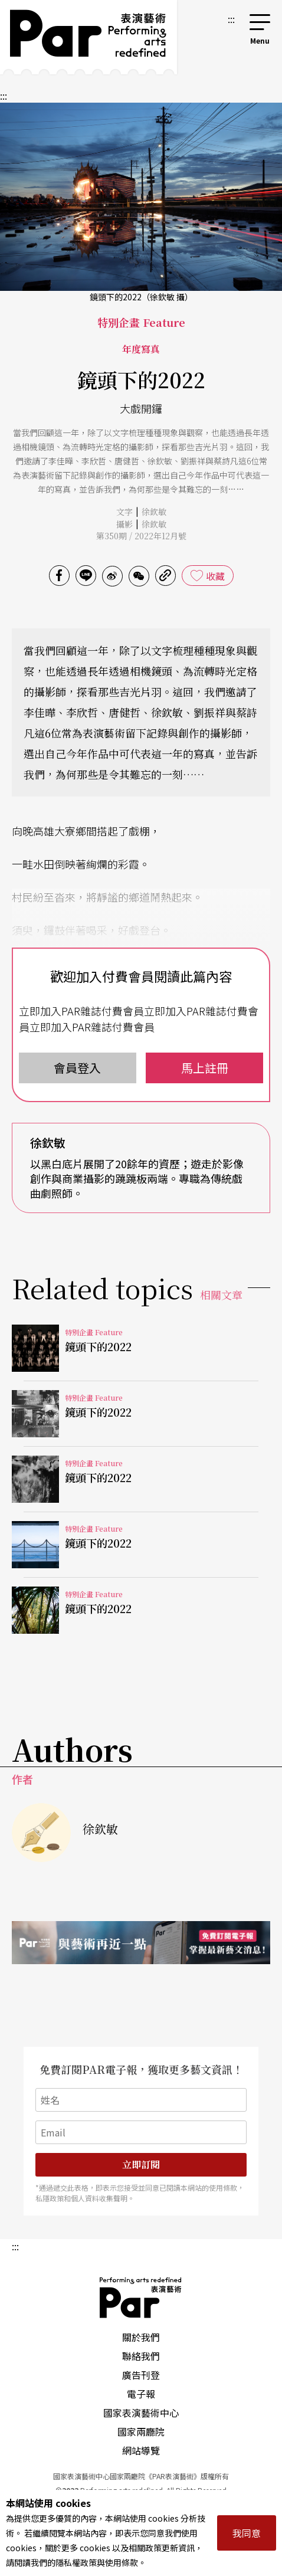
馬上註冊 (204, 1067)
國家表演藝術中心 (141, 2412)
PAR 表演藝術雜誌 (141, 2297)
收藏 (215, 576)
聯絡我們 (141, 2356)
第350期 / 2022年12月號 (141, 536)
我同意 (246, 2533)
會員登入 (77, 1067)
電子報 (141, 2394)
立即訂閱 (141, 2164)
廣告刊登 (141, 2375)
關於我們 (141, 2337)
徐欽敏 (154, 511)
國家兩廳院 (141, 2431)
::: (231, 19)
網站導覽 (141, 2450)
